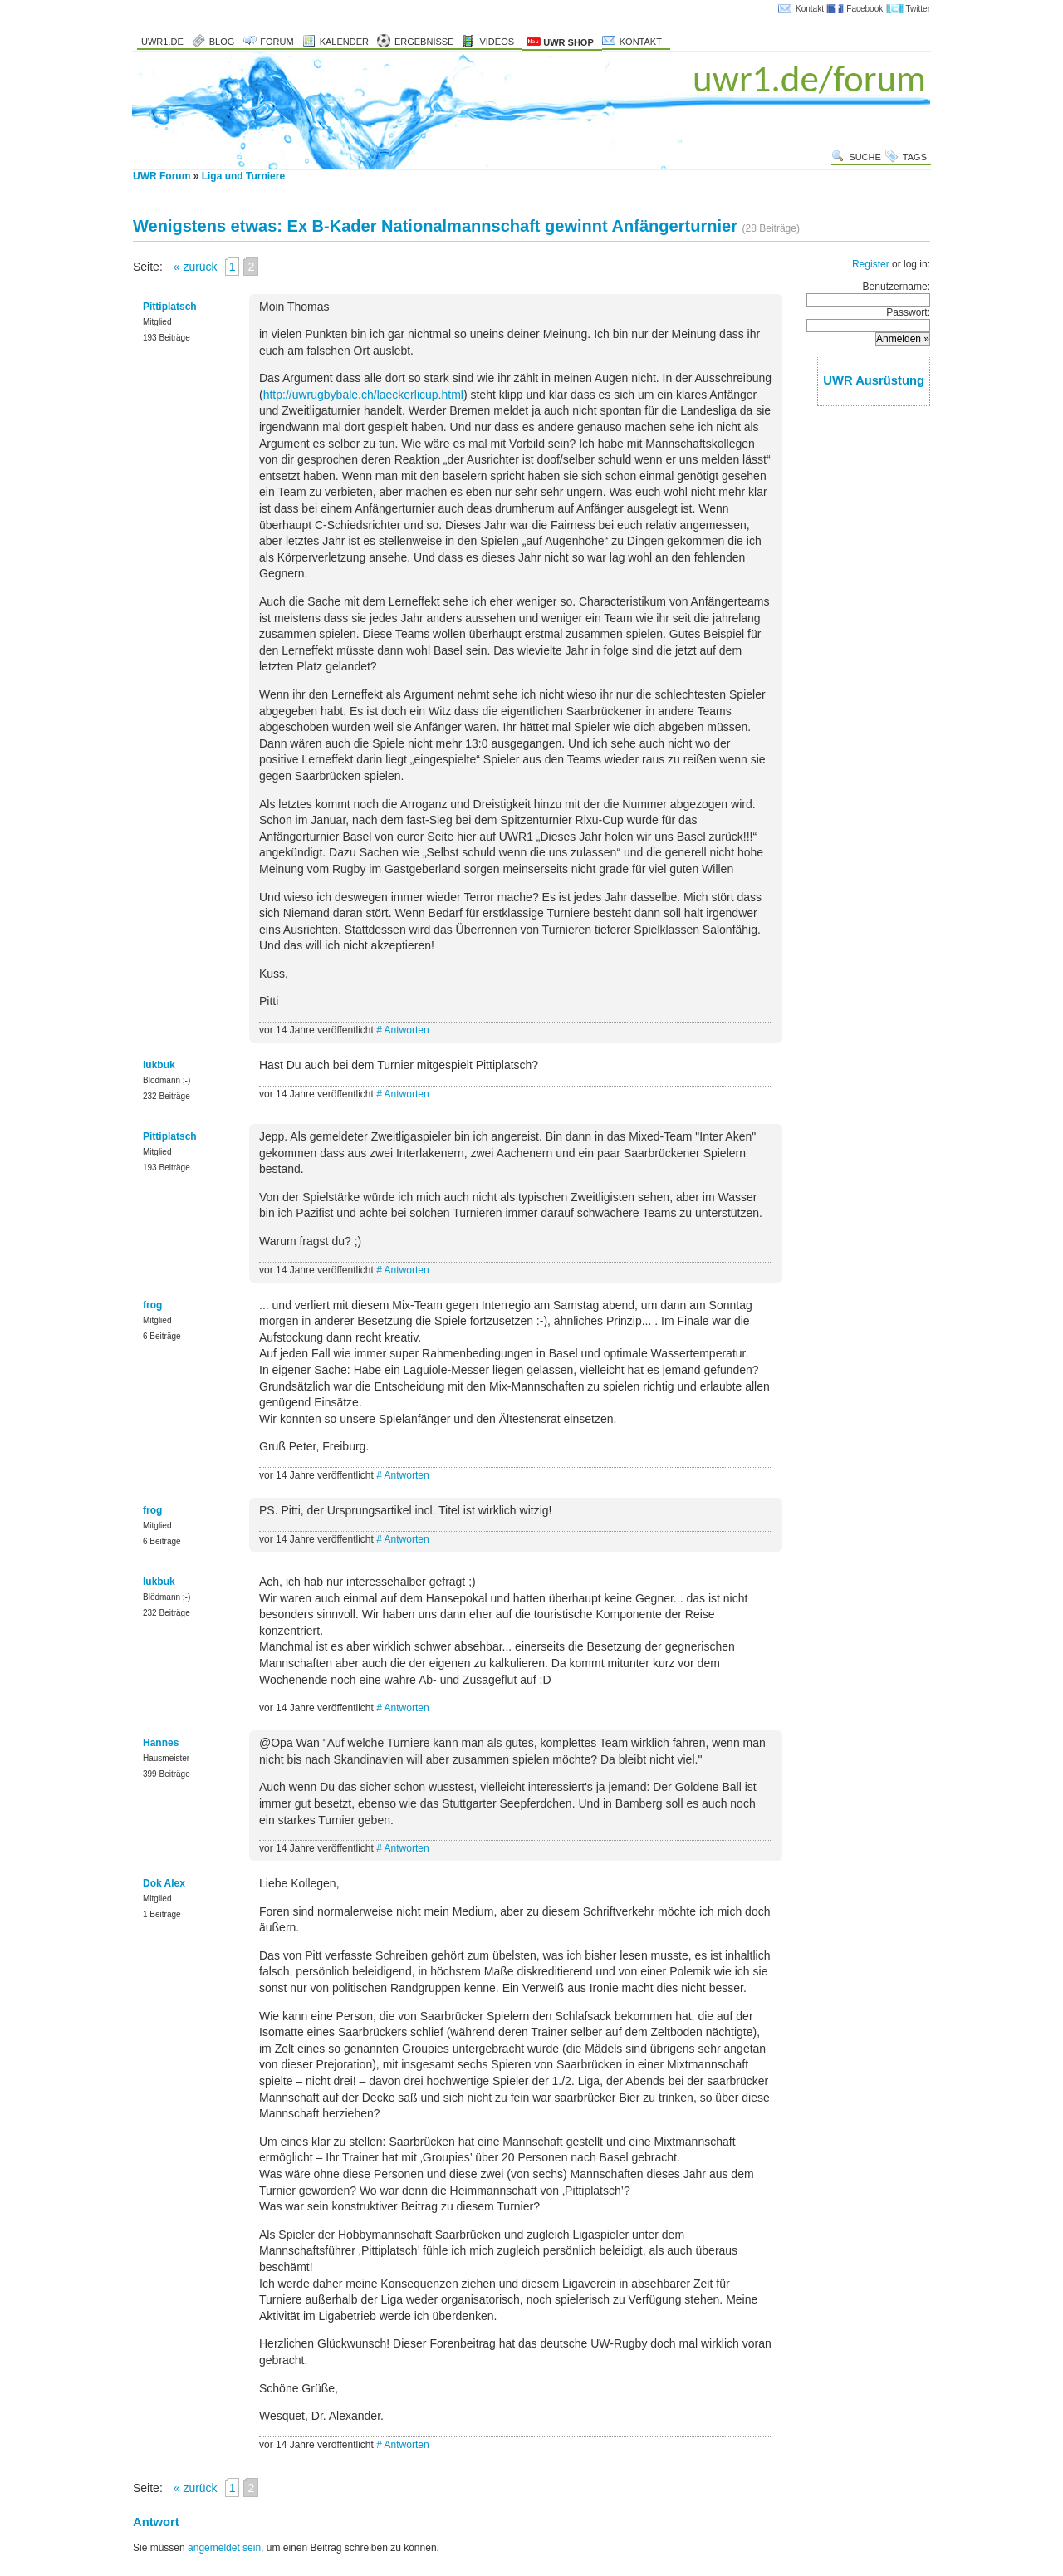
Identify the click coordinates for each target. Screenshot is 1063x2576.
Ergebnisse (424, 42)
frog (152, 1305)
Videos (496, 42)
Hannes (161, 1743)
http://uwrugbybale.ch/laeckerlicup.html (363, 394)
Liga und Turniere (243, 176)
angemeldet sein (224, 2548)
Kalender (344, 42)
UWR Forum (161, 176)
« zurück (196, 266)
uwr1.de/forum (809, 78)
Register (870, 264)
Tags (915, 157)
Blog (222, 42)
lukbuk (159, 1065)
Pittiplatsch (170, 306)
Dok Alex (164, 1883)
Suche (865, 157)
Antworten (407, 1030)
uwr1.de (162, 42)
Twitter (918, 8)
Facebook (864, 8)
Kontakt (810, 8)
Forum (276, 42)
